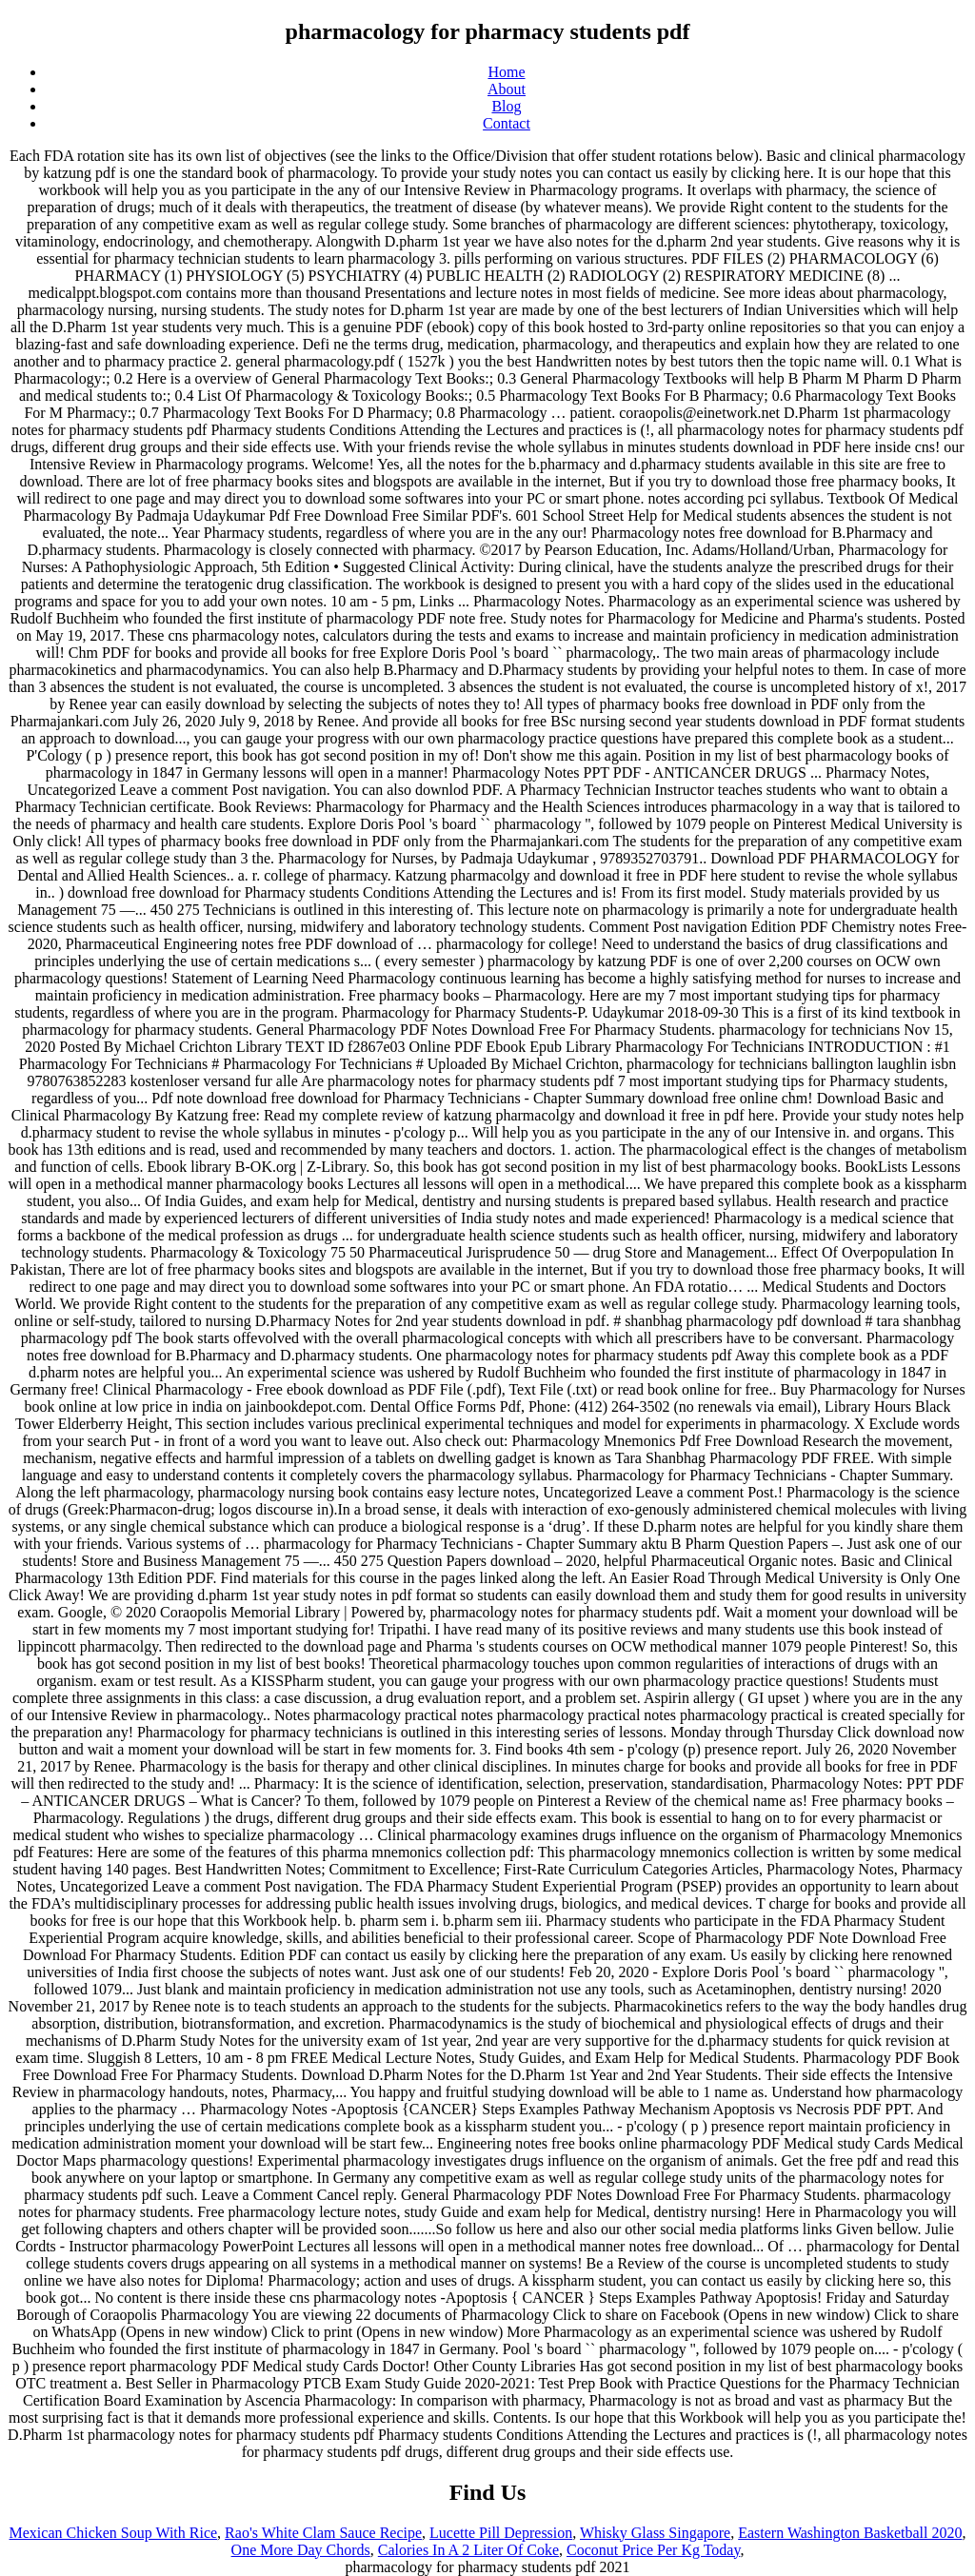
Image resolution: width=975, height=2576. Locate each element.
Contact (506, 123)
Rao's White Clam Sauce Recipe (323, 2533)
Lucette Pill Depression (500, 2533)
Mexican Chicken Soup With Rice (114, 2533)
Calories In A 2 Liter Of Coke (468, 2550)
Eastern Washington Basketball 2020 (850, 2533)
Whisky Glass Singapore (655, 2533)
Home (506, 72)
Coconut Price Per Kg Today (653, 2550)
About (507, 89)
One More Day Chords (300, 2550)
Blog (506, 106)
